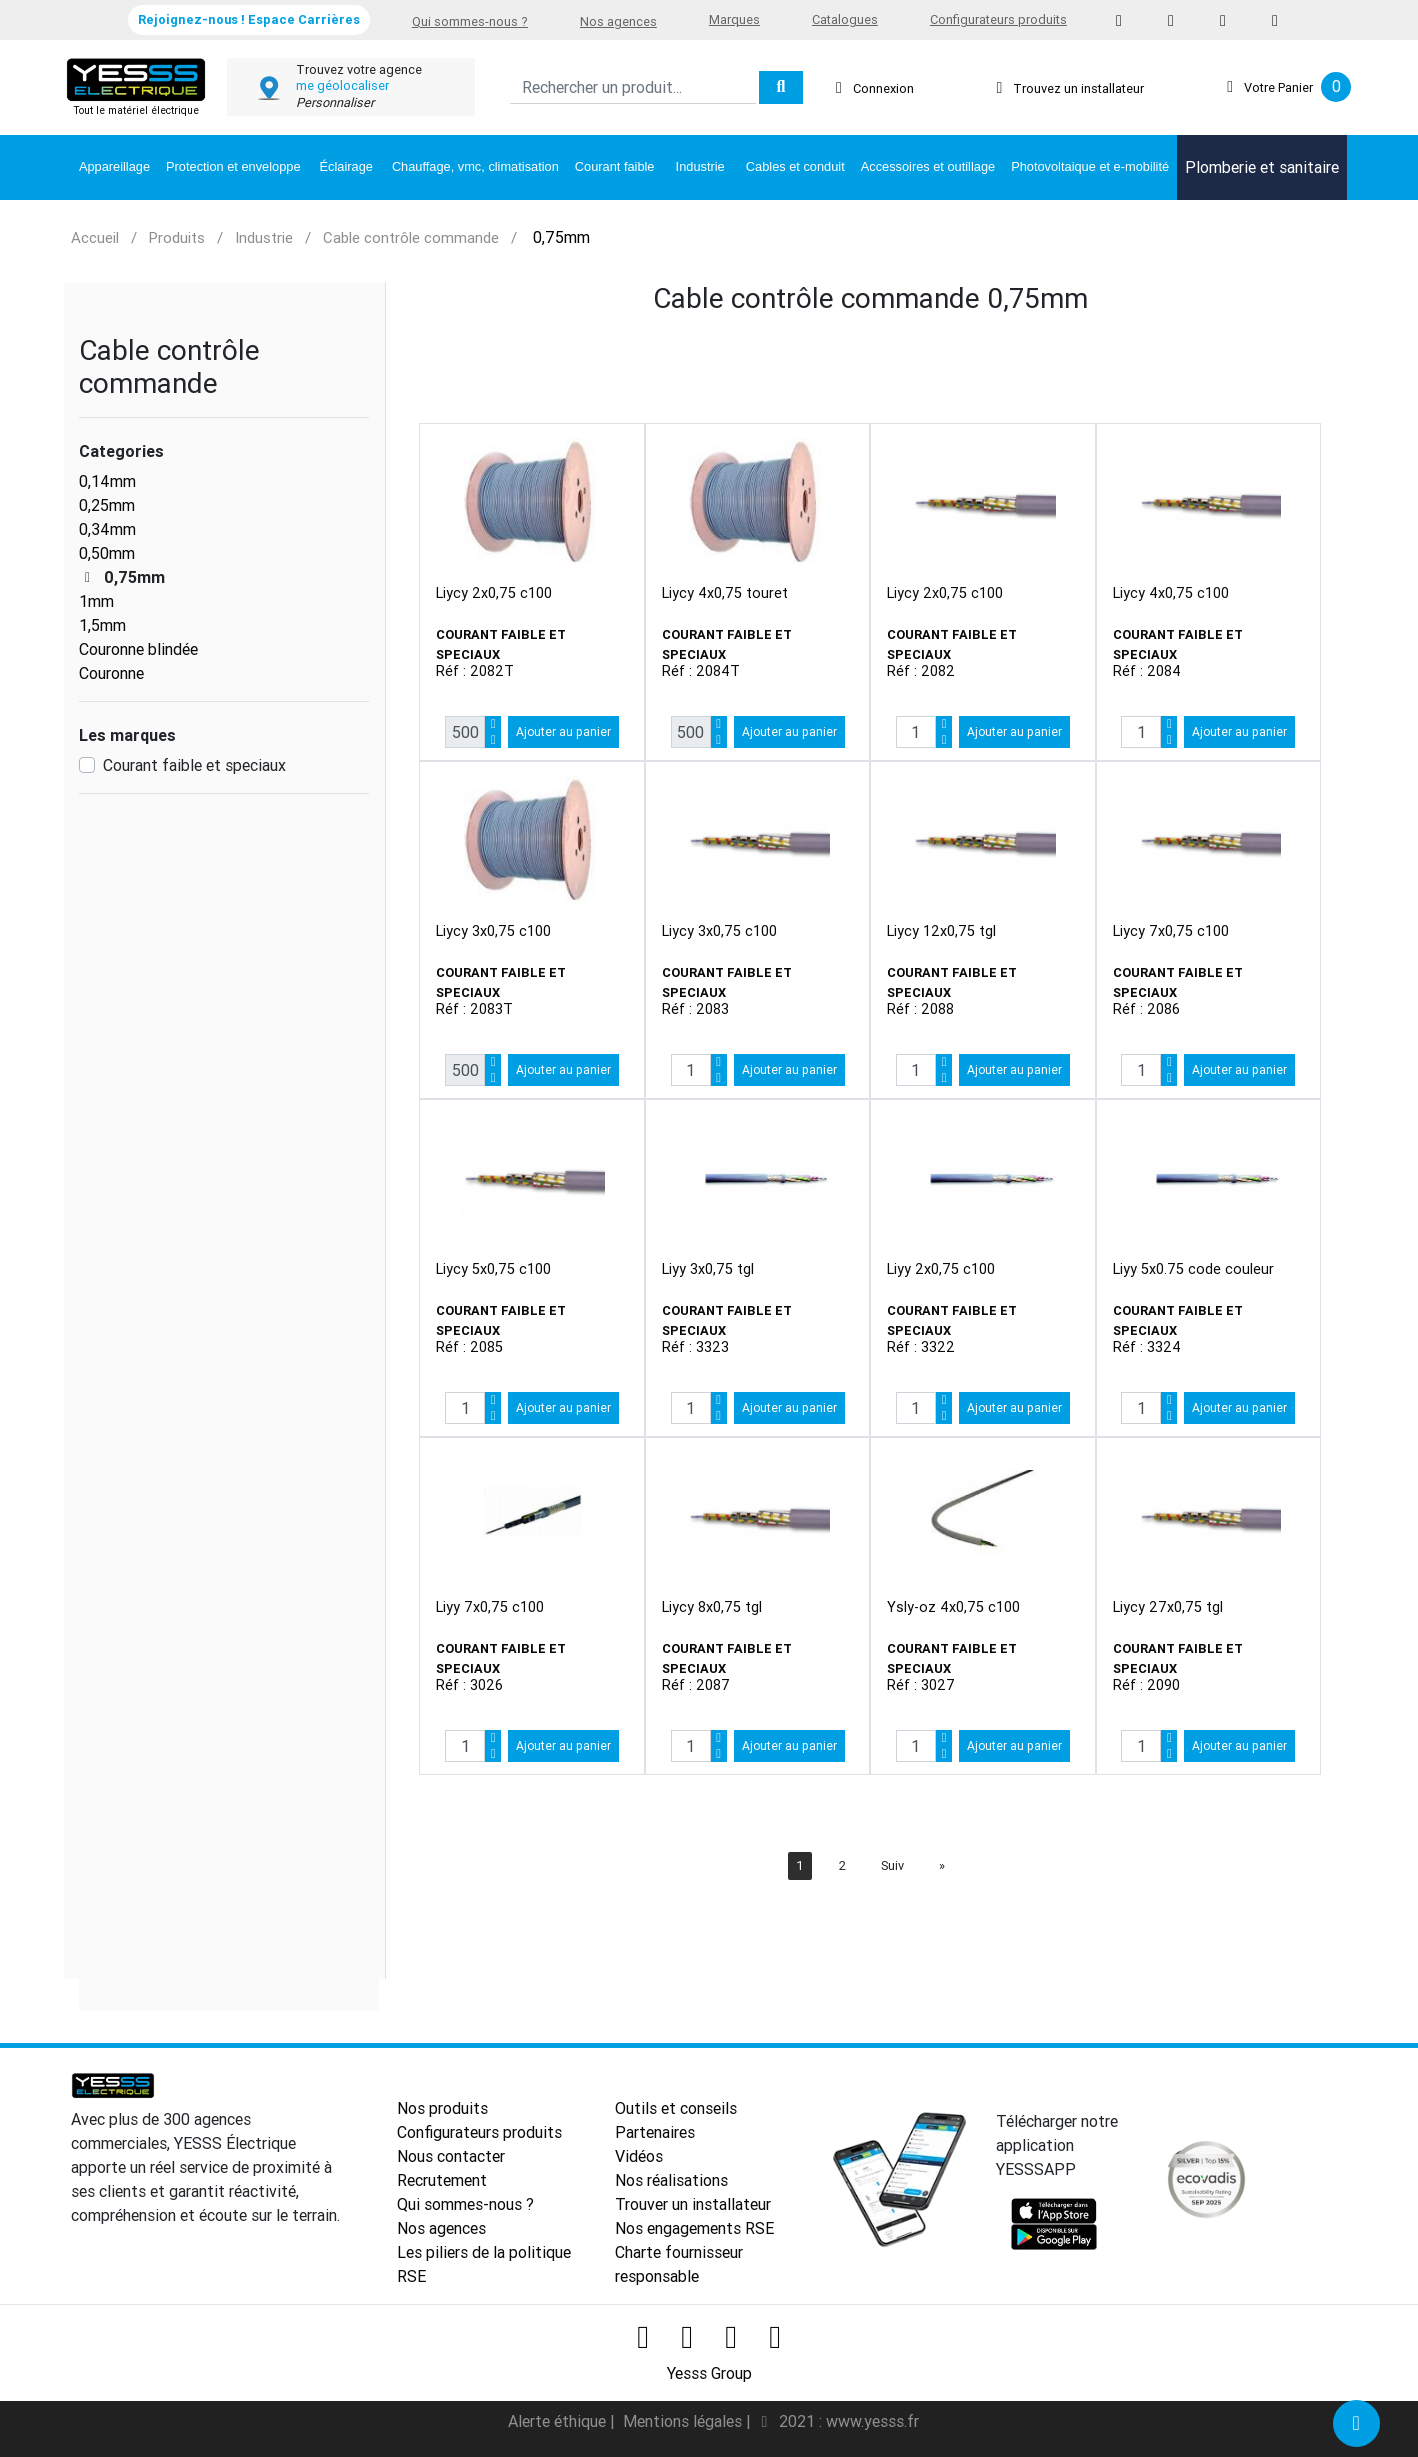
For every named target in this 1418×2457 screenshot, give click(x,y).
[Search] (633, 87)
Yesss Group (709, 2373)
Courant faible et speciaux (194, 765)
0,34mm (107, 529)
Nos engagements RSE (694, 2228)
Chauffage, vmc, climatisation (475, 166)
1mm (96, 601)
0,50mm (107, 553)
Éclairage (346, 166)
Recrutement (442, 2180)
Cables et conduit (795, 166)
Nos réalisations (671, 2180)
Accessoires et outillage (928, 166)
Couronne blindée (138, 649)
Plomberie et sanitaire (1262, 167)
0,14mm (107, 481)
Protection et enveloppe (233, 166)
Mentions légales (684, 2421)
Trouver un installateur (693, 2204)
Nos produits (442, 2108)
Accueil (95, 237)
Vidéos (639, 2156)
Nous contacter (451, 2156)
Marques (734, 19)
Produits (177, 237)
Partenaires (655, 2132)
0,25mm (107, 505)
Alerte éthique (559, 2421)
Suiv (892, 1865)
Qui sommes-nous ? (470, 21)
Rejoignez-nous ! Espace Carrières (249, 19)
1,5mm (102, 625)
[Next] (942, 1865)
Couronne (111, 673)
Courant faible (615, 166)
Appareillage (114, 166)
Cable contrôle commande (411, 237)
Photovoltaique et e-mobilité (1090, 166)
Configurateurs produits (998, 19)
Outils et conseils (676, 2108)
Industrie (700, 166)
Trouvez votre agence (359, 69)
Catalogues (845, 19)
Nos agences (618, 21)
